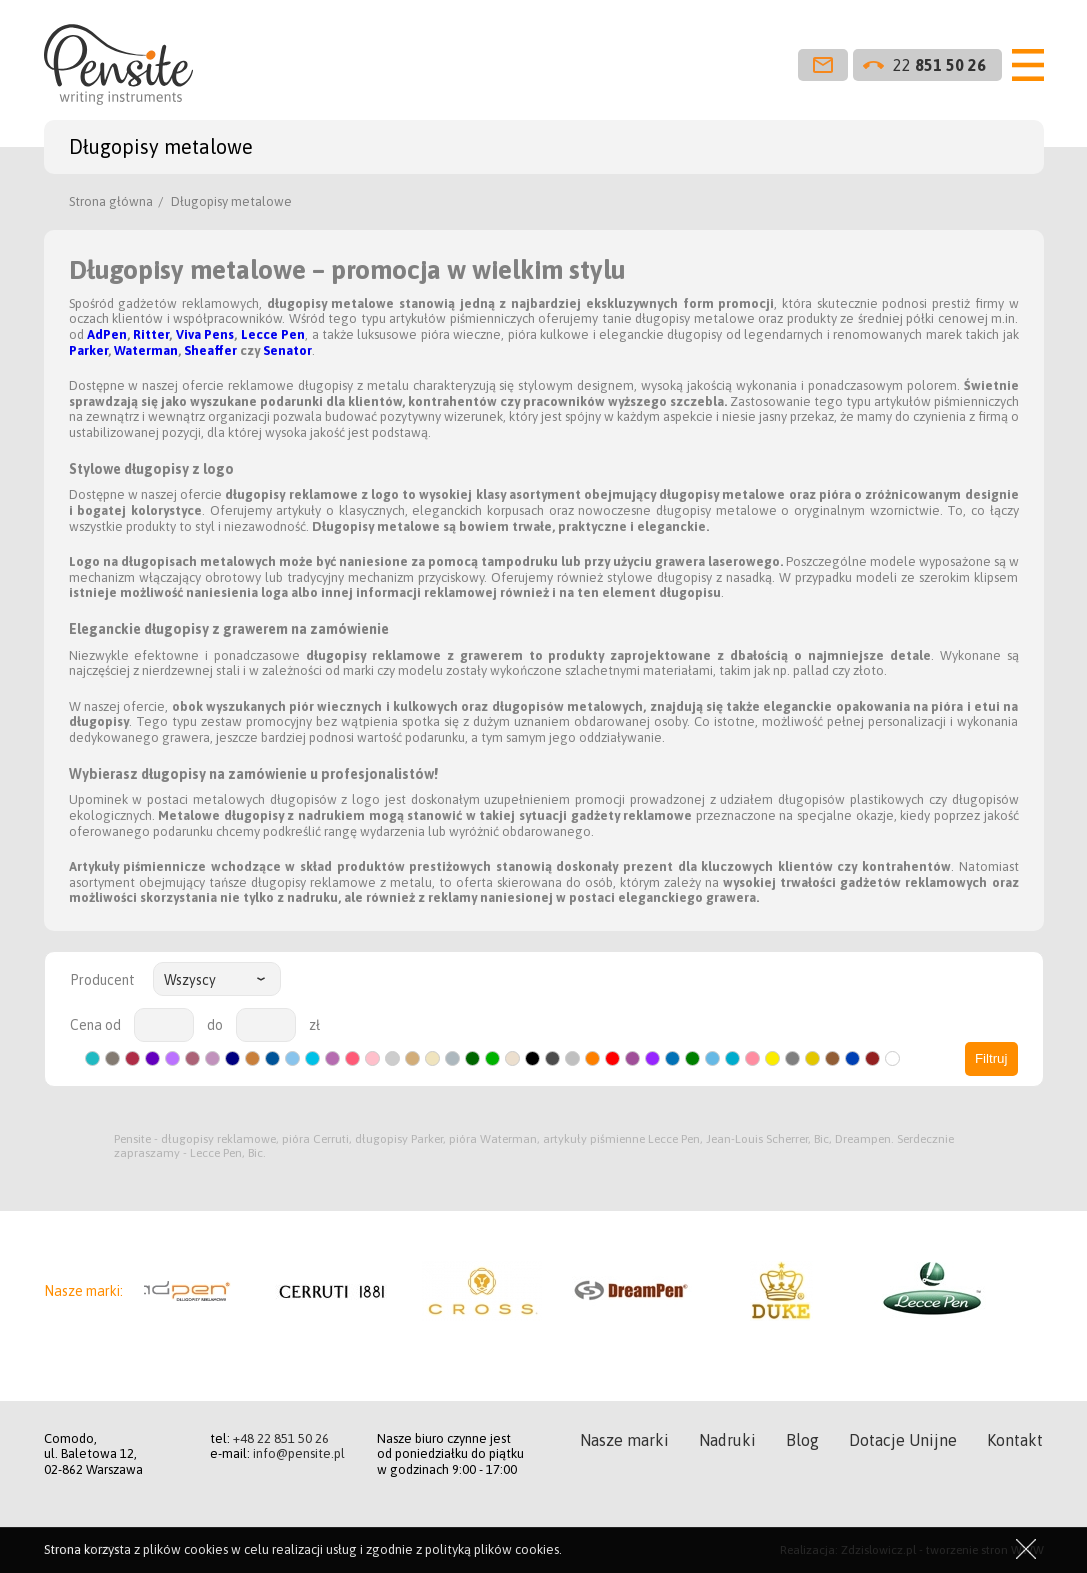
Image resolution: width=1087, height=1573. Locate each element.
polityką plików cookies (492, 1549)
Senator (287, 350)
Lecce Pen (273, 334)
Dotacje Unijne (903, 1440)
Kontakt (1015, 1440)
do (215, 1025)
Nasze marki (624, 1440)
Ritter (151, 334)
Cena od (95, 1025)
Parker (88, 350)
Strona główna (111, 201)
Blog (802, 1440)
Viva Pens (205, 334)
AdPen (107, 334)
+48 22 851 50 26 (281, 1438)
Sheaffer (210, 350)
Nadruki (727, 1440)
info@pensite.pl (299, 1453)
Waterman (146, 350)
